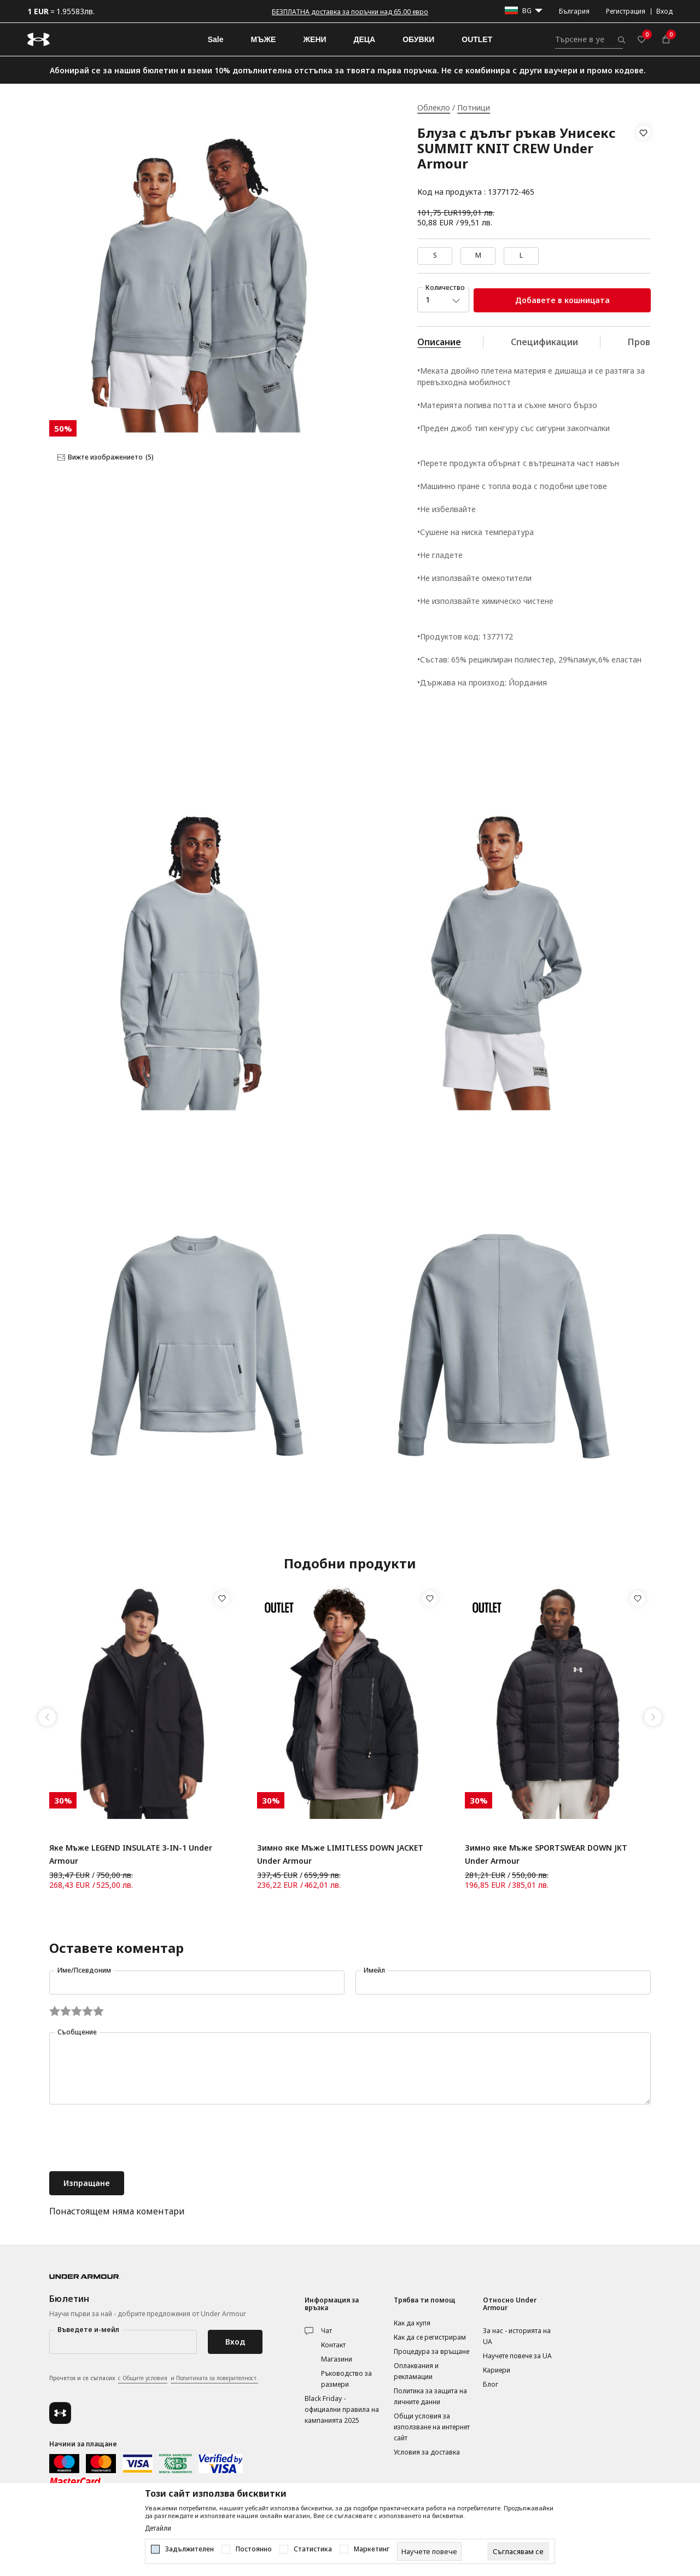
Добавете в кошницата (562, 300)
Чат (326, 2330)
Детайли (158, 2528)
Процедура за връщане (431, 2351)
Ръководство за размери (346, 2379)
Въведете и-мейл (88, 2329)
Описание (439, 342)
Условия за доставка (427, 2452)
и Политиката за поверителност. (214, 2378)
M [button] (478, 255)
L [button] (521, 255)
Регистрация (625, 11)
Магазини (336, 2359)
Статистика (313, 2549)
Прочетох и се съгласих (153, 2378)
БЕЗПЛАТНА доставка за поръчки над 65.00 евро (350, 11)
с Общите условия (142, 2378)
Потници (473, 107)
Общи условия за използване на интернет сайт (432, 2427)
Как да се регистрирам (430, 2337)
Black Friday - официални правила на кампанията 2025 (342, 2409)
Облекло (433, 107)
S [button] (435, 255)
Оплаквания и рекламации (416, 2371)
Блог (490, 2384)
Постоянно (254, 2549)
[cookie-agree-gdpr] (518, 2551)
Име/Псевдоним (84, 1970)
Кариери (496, 2370)
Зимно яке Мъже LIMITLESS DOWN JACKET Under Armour (340, 1854)
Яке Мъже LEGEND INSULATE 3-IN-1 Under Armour (130, 1854)
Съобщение (77, 2032)
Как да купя (412, 2323)
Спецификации (544, 342)
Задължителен (189, 2549)
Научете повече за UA (517, 2355)
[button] (643, 162)
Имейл (374, 1970)
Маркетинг (371, 2549)
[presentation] (132, 2139)
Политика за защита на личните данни (430, 2396)
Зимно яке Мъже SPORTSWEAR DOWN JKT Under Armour (546, 1854)
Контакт (333, 2345)
